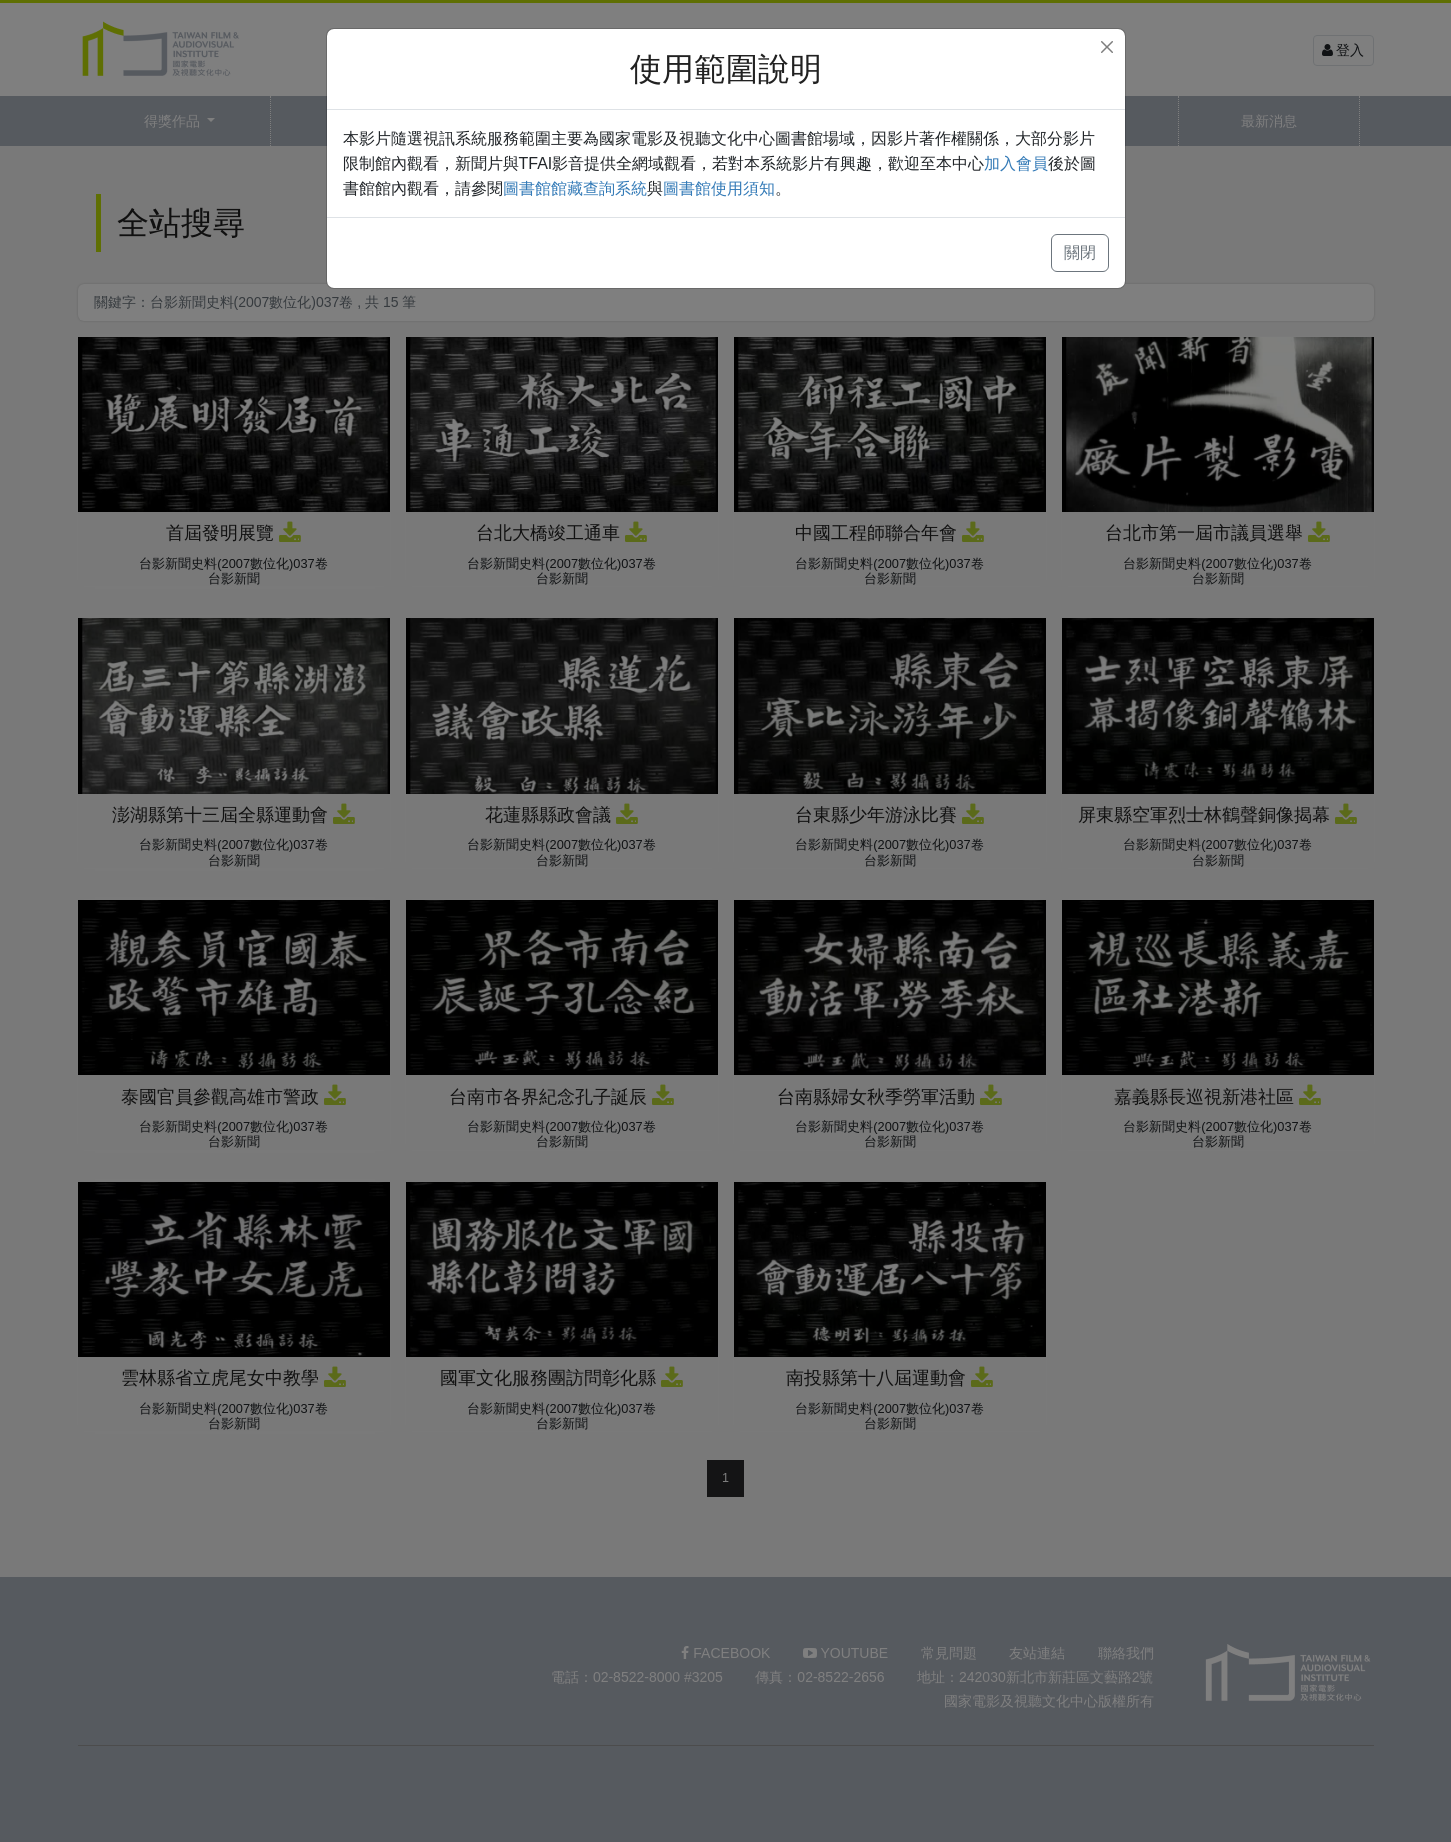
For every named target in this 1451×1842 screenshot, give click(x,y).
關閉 (1080, 252)
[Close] (1107, 47)
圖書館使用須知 (719, 188)
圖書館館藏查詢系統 (575, 188)
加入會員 (1016, 163)
